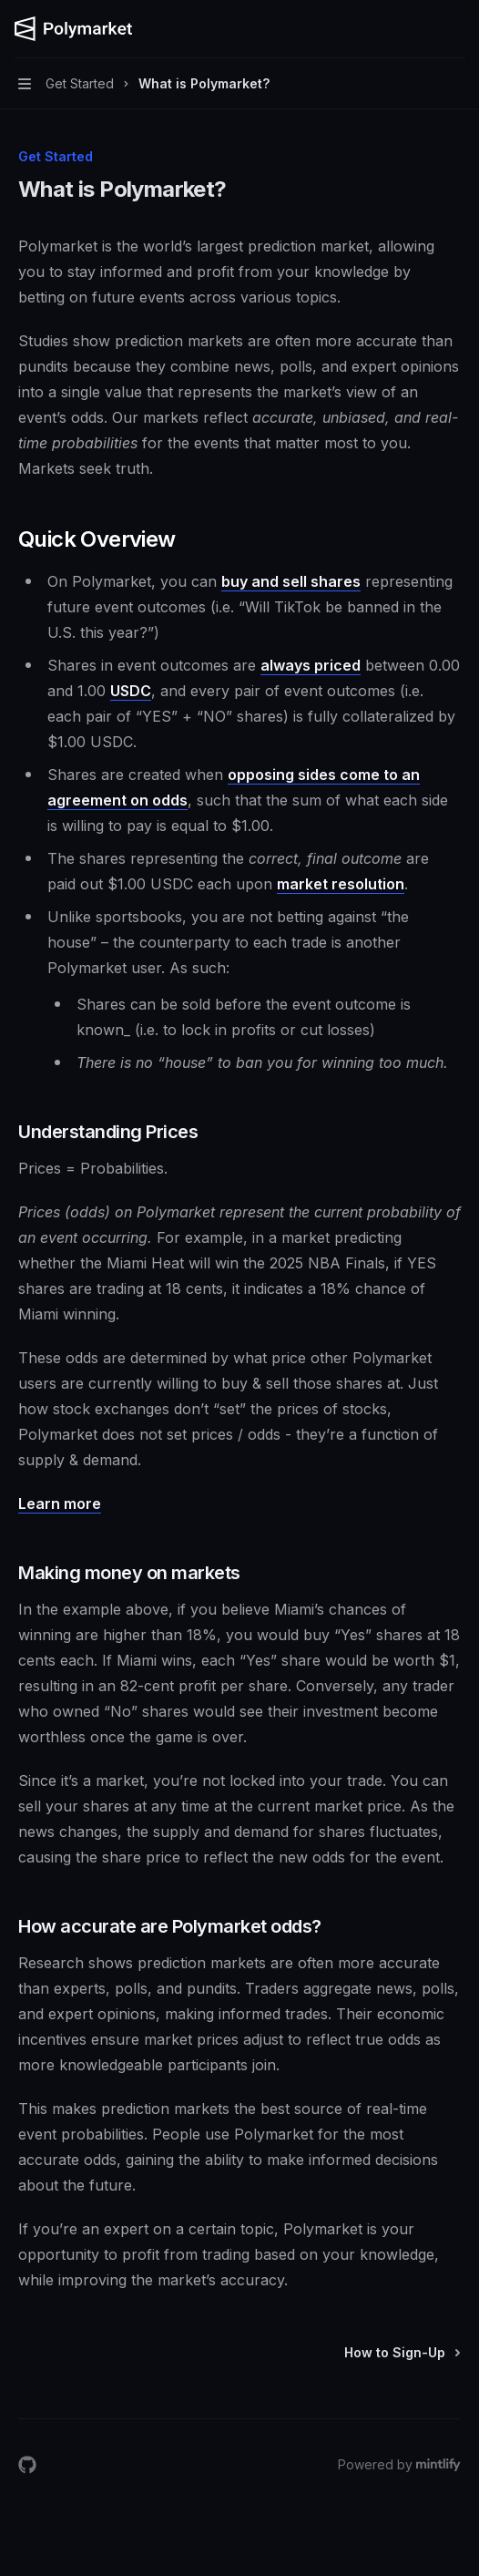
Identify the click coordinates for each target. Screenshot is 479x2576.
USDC (130, 691)
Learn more (59, 1503)
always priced (310, 665)
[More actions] (455, 29)
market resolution (340, 884)
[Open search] (420, 29)
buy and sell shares (291, 581)
